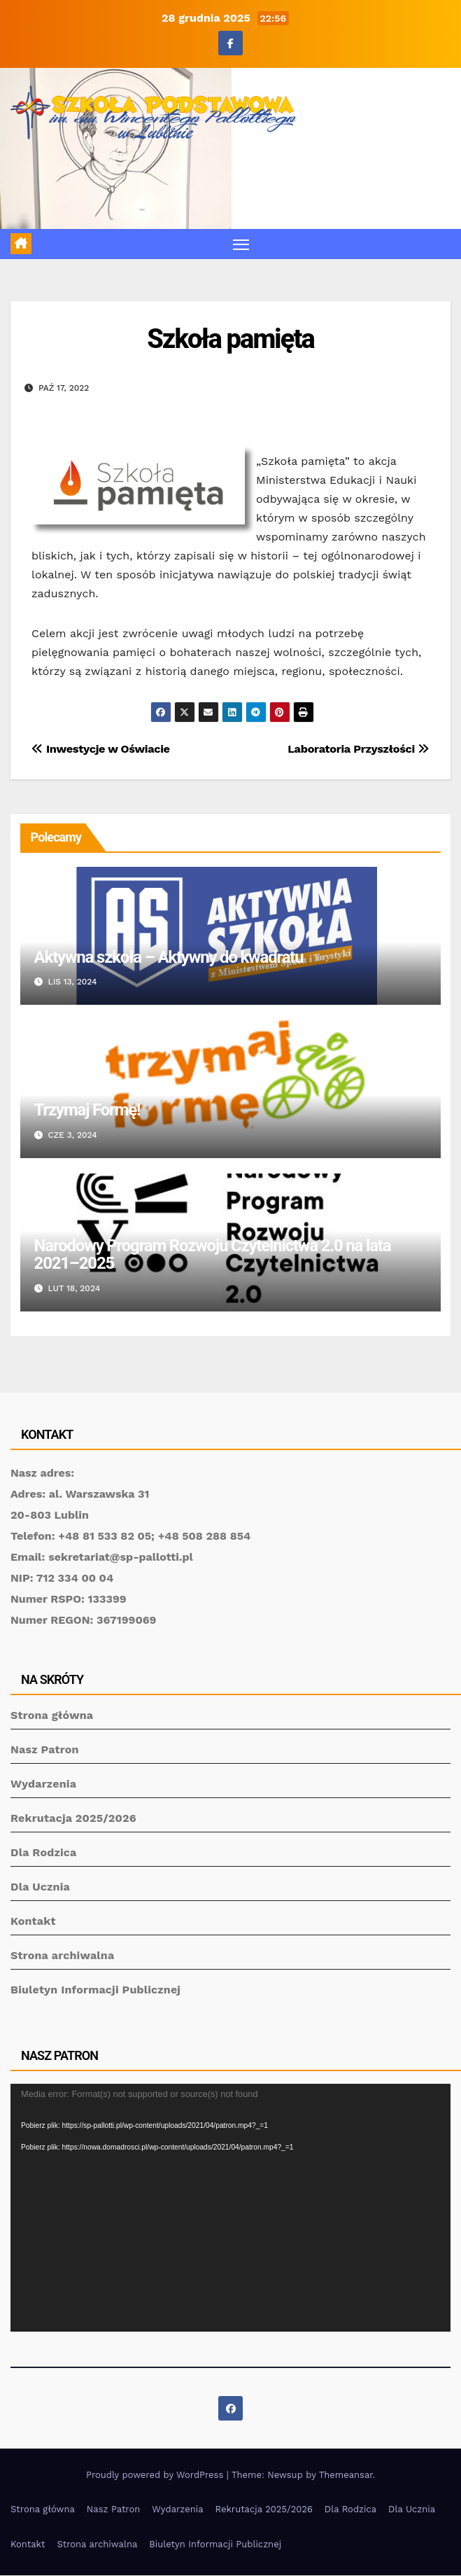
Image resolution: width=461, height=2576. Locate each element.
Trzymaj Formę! (87, 1110)
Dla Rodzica (43, 1852)
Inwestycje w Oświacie (100, 749)
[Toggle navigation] (241, 244)
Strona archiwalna (62, 1955)
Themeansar (346, 2475)
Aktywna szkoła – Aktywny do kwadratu (169, 957)
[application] (230, 2208)
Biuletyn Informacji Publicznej (95, 1989)
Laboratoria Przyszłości (359, 749)
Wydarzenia (43, 1783)
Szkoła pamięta (230, 338)
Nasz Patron (44, 1749)
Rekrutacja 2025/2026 (73, 1818)
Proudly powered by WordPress (156, 2475)
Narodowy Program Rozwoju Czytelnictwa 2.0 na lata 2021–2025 (212, 1254)
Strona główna (51, 1715)
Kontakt (33, 1921)
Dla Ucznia (40, 1886)
